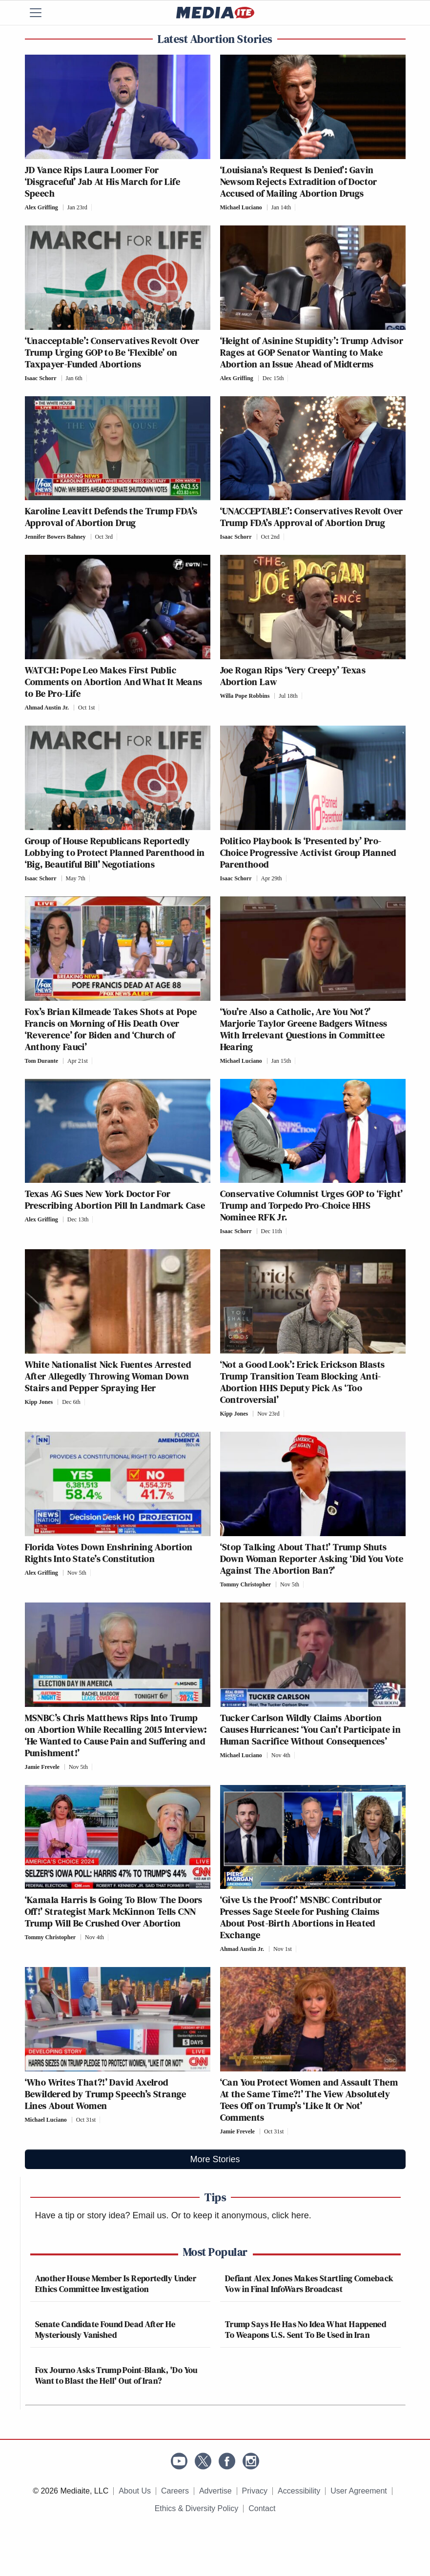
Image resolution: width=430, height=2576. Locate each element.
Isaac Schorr (41, 378)
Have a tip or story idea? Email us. (102, 2215)
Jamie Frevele (42, 1767)
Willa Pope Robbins (245, 695)
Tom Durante (42, 1060)
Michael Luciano (241, 207)
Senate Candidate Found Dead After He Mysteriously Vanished (105, 2329)
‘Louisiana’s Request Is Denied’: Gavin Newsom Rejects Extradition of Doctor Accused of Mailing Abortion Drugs (298, 181)
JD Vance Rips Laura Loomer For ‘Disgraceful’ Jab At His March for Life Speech (103, 181)
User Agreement (358, 2491)
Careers (175, 2491)
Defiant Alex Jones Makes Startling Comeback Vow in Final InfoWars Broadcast (309, 2283)
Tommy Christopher (245, 1584)
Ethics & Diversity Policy (197, 2508)
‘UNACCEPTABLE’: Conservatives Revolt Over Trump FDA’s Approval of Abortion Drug (311, 516)
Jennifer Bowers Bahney (55, 536)
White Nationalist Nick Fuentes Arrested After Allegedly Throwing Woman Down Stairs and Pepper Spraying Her (108, 1376)
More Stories (215, 2159)
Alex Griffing (41, 207)
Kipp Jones (39, 1402)
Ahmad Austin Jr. (47, 707)
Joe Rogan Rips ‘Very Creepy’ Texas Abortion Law (293, 676)
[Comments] (94, 207)
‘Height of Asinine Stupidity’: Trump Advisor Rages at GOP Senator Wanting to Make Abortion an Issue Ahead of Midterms (312, 352)
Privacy (254, 2491)
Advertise (215, 2491)
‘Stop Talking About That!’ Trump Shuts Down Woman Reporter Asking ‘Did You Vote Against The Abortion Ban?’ (312, 1558)
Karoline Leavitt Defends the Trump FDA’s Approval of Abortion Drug (111, 516)
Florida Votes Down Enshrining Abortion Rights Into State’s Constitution (109, 1552)
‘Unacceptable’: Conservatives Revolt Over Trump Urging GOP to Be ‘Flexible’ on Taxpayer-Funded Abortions (112, 352)
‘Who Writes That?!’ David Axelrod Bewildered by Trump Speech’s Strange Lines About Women (105, 2093)
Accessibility (299, 2491)
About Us (135, 2491)
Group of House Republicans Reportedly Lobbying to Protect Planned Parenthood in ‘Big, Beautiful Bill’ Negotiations (115, 852)
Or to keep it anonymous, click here (240, 2215)
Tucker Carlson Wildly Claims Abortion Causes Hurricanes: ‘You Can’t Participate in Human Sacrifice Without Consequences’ (310, 1729)
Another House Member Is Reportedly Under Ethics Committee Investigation (115, 2283)
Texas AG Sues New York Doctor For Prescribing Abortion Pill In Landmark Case (115, 1199)
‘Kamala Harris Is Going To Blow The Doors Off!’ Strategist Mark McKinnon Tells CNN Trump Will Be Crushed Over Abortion (114, 1911)
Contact (261, 2508)
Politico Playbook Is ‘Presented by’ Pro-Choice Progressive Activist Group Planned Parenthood (308, 852)
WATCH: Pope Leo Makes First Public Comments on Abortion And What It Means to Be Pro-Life (114, 681)
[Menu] (42, 12)
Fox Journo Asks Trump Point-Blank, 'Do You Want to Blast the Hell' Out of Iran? (116, 2375)
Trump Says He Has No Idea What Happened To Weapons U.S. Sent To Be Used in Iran (305, 2329)
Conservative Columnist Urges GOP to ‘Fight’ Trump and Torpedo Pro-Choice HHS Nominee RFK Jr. (311, 1205)
